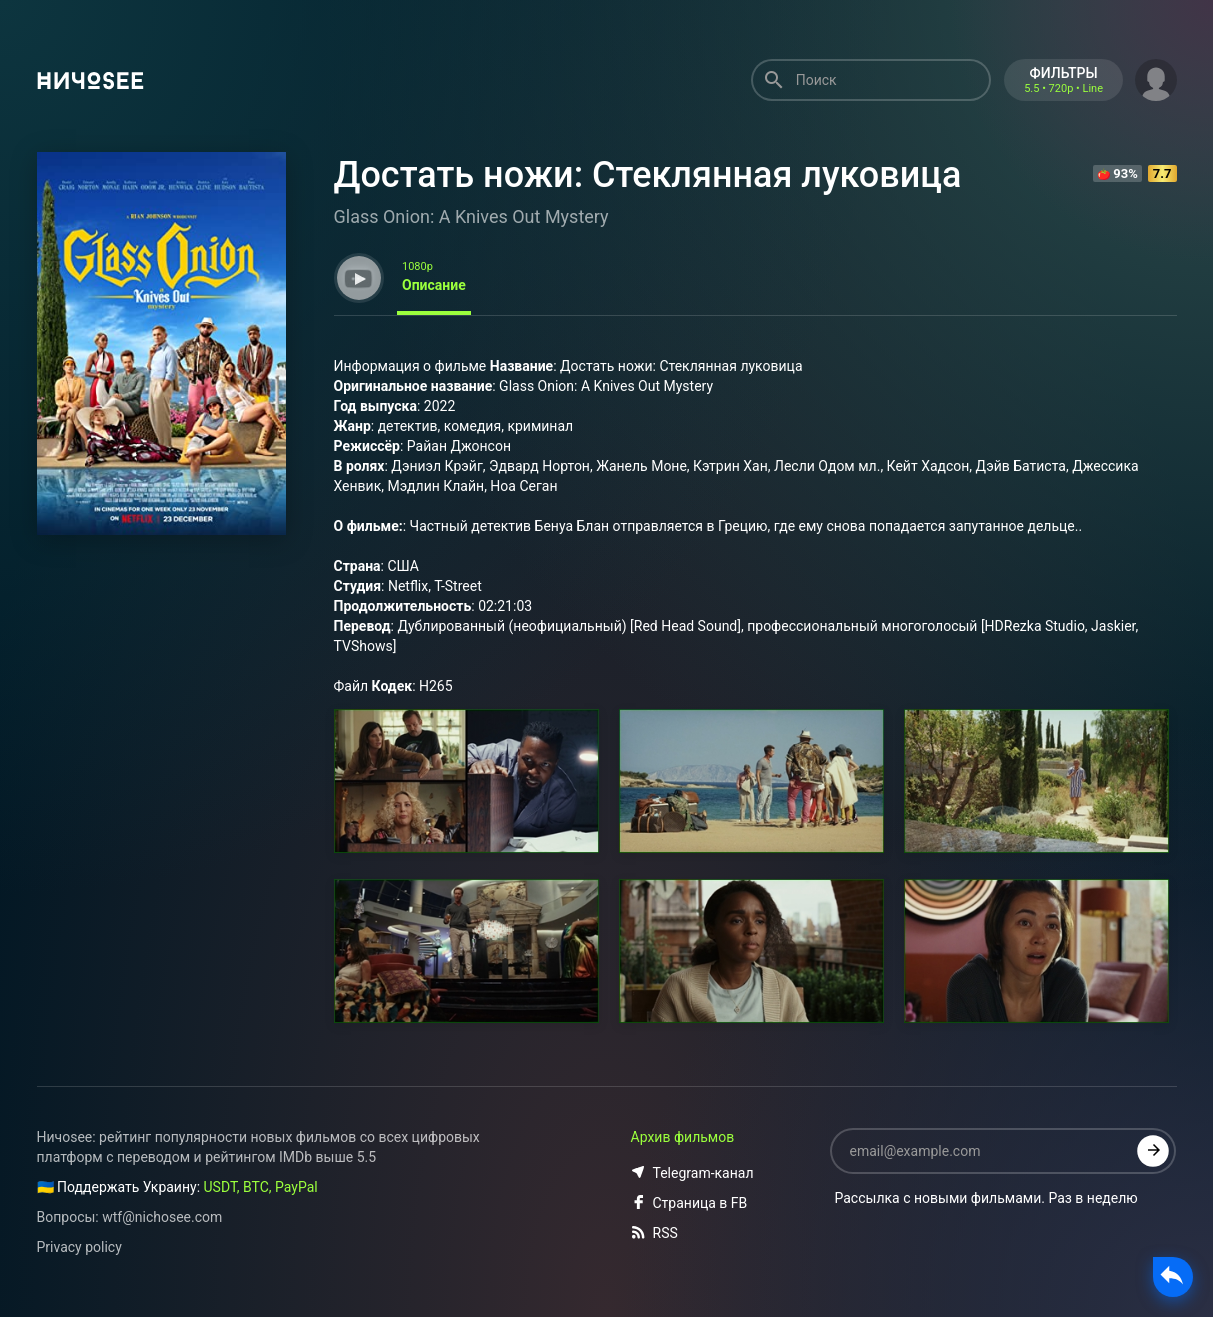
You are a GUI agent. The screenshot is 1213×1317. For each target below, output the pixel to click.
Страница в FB (689, 1203)
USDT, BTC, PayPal (261, 1187)
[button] (1156, 78)
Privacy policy (79, 1247)
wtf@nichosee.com (162, 1217)
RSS (654, 1233)
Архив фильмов (683, 1137)
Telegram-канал (692, 1173)
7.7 (1162, 173)
